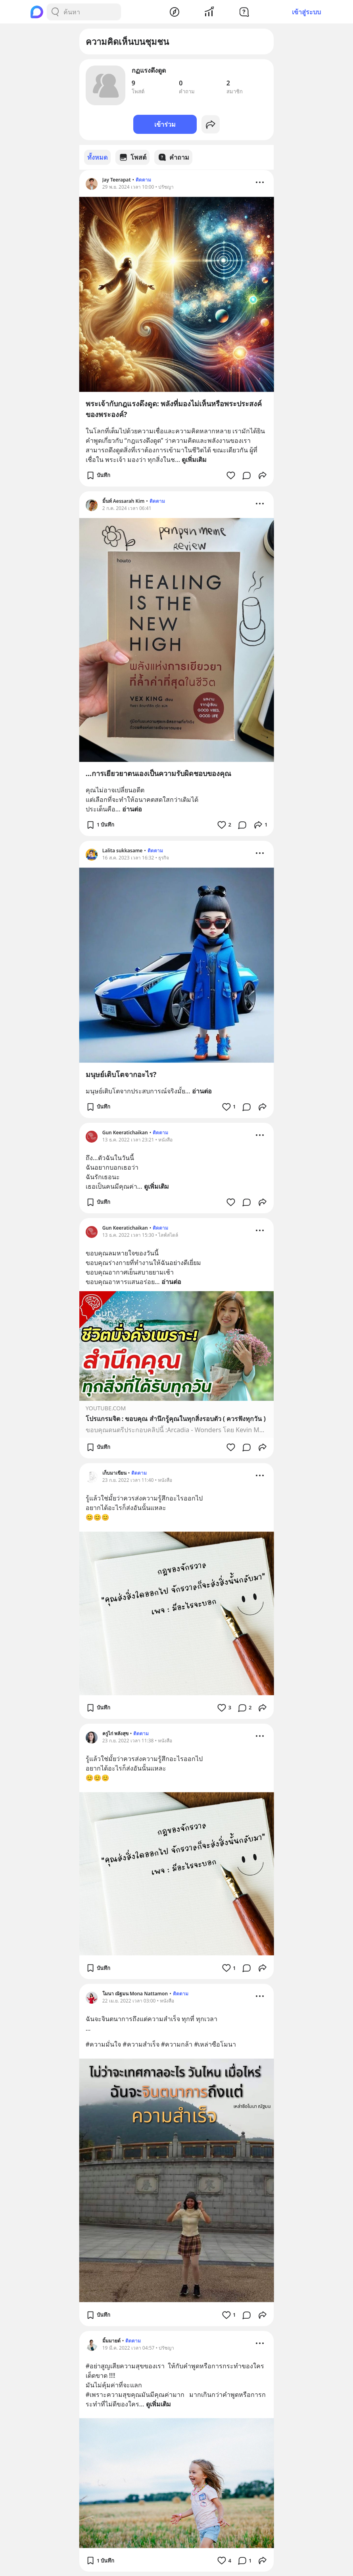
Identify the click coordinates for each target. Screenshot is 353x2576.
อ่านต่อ (132, 808)
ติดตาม (143, 179)
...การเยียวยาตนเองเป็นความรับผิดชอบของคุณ (158, 773)
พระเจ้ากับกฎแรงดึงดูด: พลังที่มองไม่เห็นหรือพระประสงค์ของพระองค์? (174, 408)
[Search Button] (55, 12)
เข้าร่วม (165, 124)
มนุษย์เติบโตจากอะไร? (121, 1074)
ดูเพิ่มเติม (194, 459)
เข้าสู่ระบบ (306, 12)
